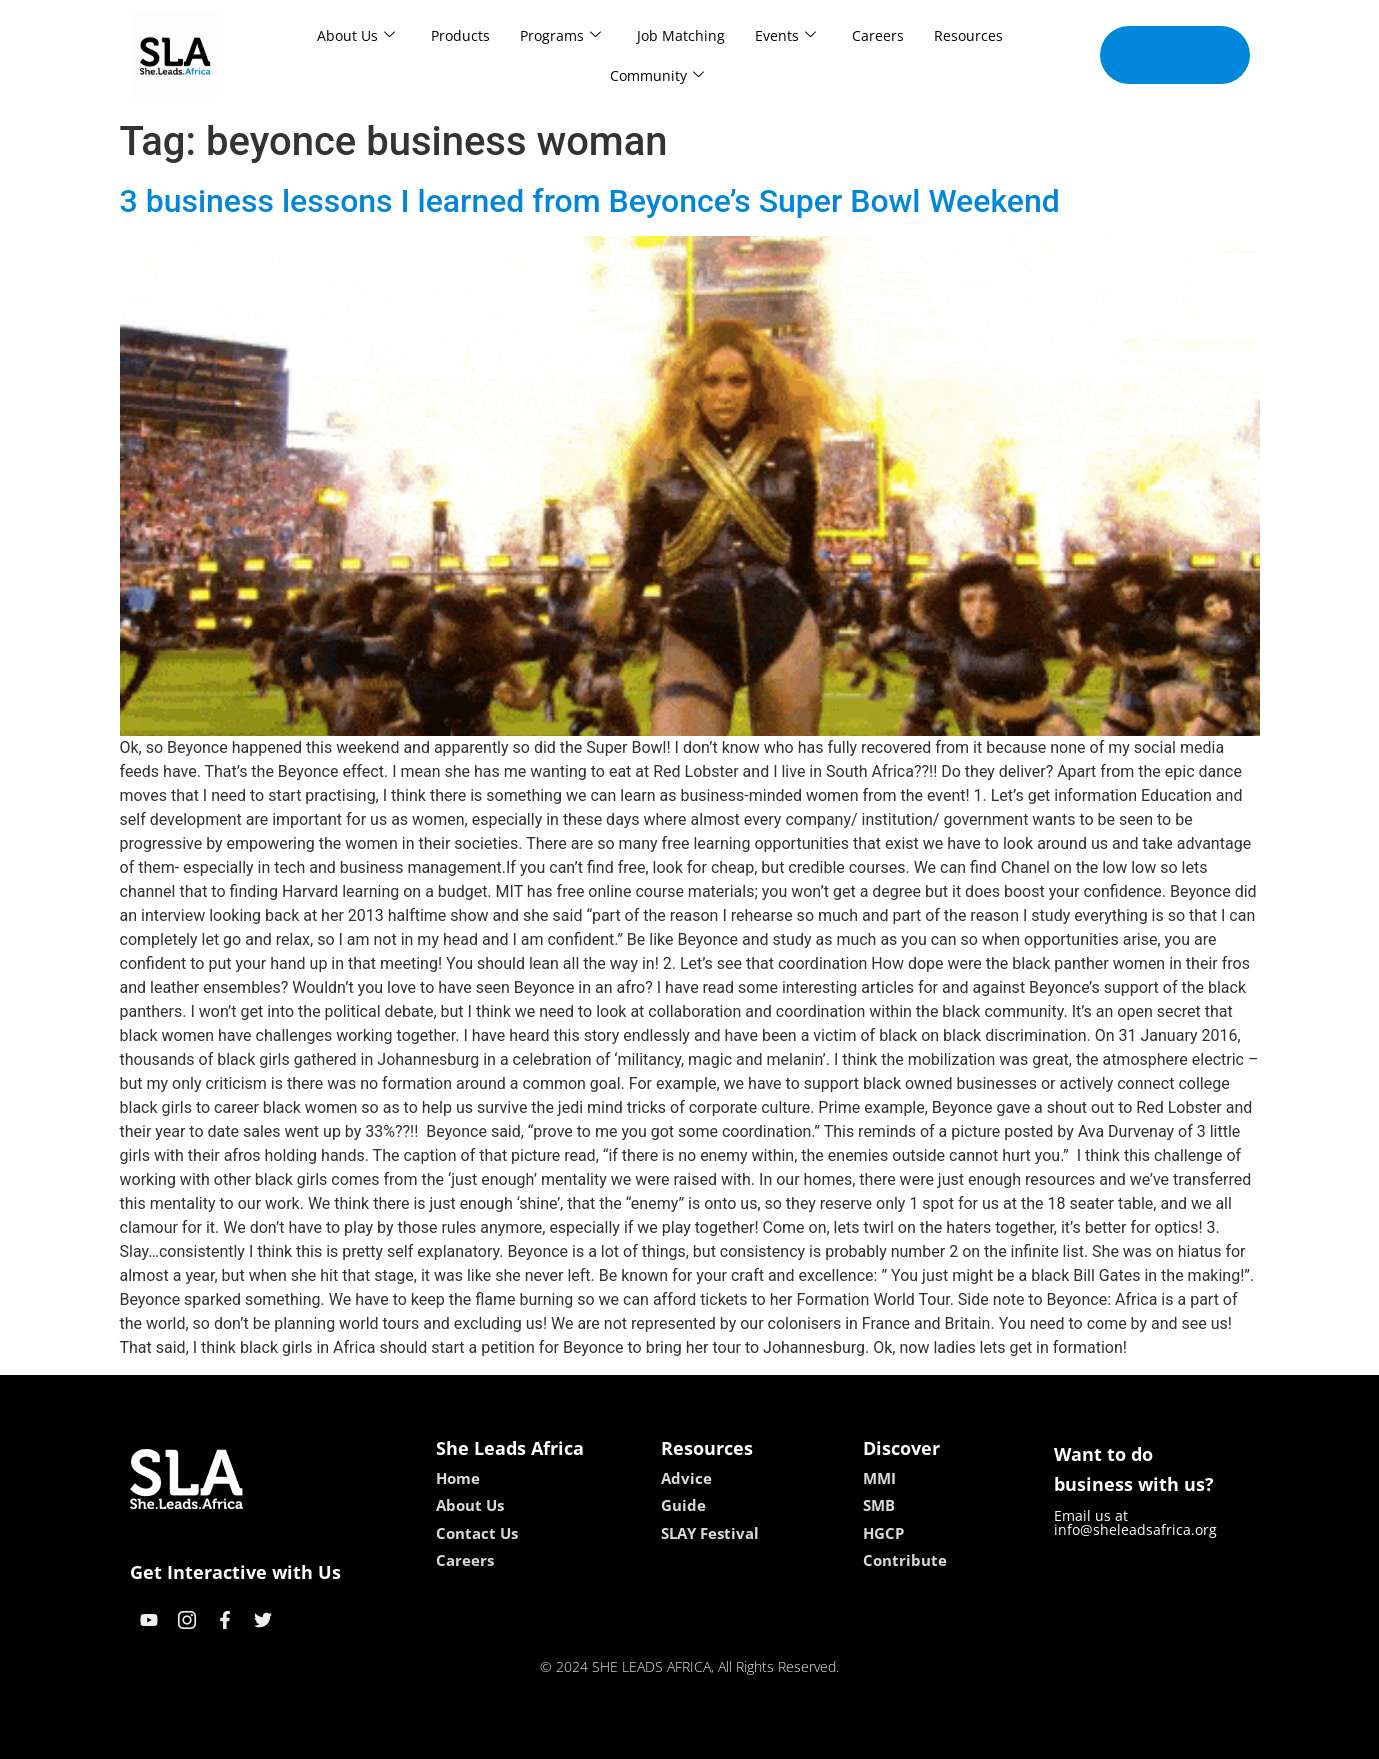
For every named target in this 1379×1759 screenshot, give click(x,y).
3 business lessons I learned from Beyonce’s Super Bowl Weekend (590, 201)
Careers (878, 35)
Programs (560, 35)
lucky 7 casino (738, 1736)
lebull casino (638, 1736)
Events (785, 35)
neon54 (818, 1736)
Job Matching (681, 35)
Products (460, 35)
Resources (968, 35)
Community (657, 75)
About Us (356, 35)
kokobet (561, 1736)
